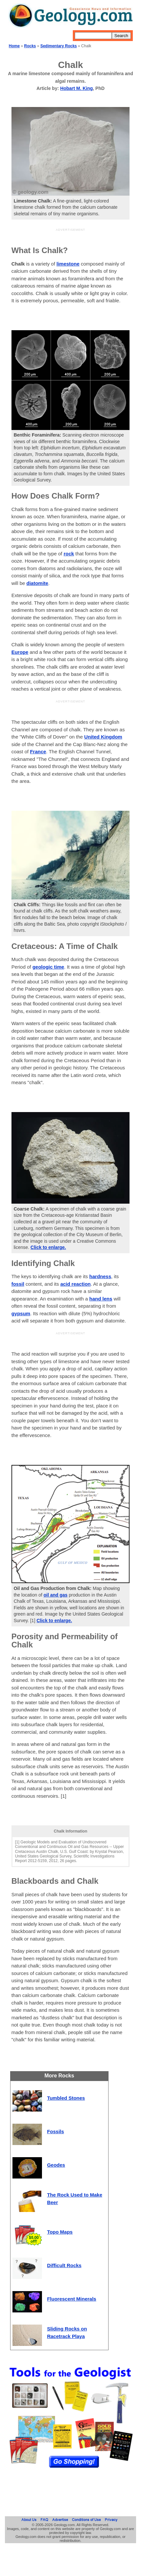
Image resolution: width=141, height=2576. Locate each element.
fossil (17, 1284)
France (38, 751)
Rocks (30, 46)
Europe (20, 652)
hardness (100, 1276)
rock (69, 553)
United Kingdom (103, 737)
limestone (67, 264)
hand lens (100, 1298)
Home (14, 46)
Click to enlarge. (48, 1247)
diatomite (38, 583)
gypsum (20, 1313)
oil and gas (56, 1595)
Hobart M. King (76, 88)
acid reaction (75, 1284)
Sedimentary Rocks (58, 46)
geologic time (48, 967)
